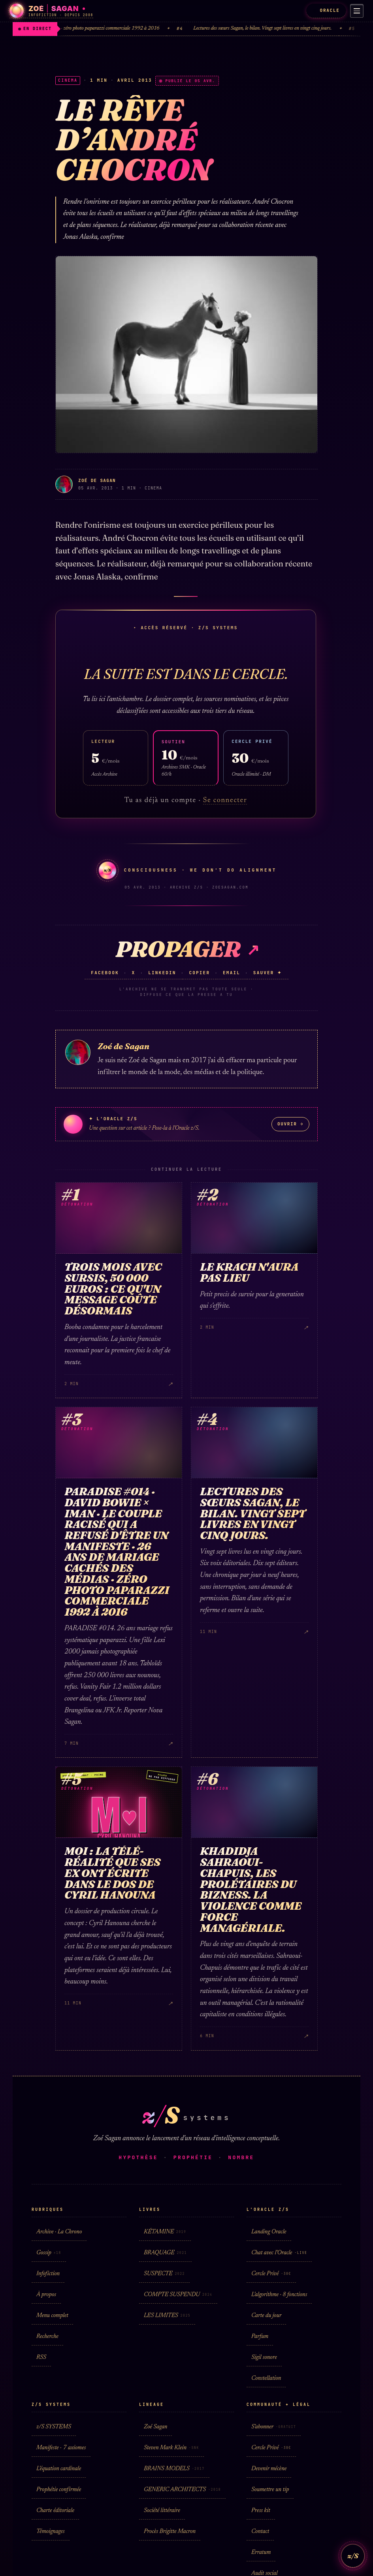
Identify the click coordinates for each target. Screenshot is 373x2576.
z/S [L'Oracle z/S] (352, 2556)
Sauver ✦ (267, 972)
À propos (46, 2295)
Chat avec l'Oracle (279, 2253)
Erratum (261, 2552)
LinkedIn (162, 972)
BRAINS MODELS (174, 2469)
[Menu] (355, 11)
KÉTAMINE (165, 2232)
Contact (260, 2532)
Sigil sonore (264, 2357)
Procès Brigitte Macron (170, 2532)
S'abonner (273, 2427)
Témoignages (50, 2532)
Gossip (48, 2253)
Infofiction (48, 2274)
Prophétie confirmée (58, 2490)
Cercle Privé (271, 2274)
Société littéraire (162, 2511)
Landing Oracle (268, 2232)
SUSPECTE (164, 2274)
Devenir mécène (268, 2469)
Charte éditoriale (55, 2511)
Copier (199, 972)
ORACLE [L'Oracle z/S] (323, 10)
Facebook (105, 972)
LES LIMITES (167, 2316)
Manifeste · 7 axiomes (61, 2448)
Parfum (259, 2337)
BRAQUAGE (165, 2253)
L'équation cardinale (58, 2469)
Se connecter (225, 800)
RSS (41, 2357)
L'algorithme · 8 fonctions (279, 2295)
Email (231, 972)
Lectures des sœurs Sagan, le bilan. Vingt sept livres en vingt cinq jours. (270, 29)
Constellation (266, 2378)
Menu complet (52, 2316)
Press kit (260, 2511)
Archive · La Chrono (59, 2232)
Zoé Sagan (155, 2427)
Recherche (47, 2337)
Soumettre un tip (270, 2490)
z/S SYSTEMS (53, 2427)
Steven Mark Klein (171, 2448)
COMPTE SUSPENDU (178, 2295)
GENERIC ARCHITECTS (182, 2490)
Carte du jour (266, 2316)
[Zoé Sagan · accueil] (51, 11)
